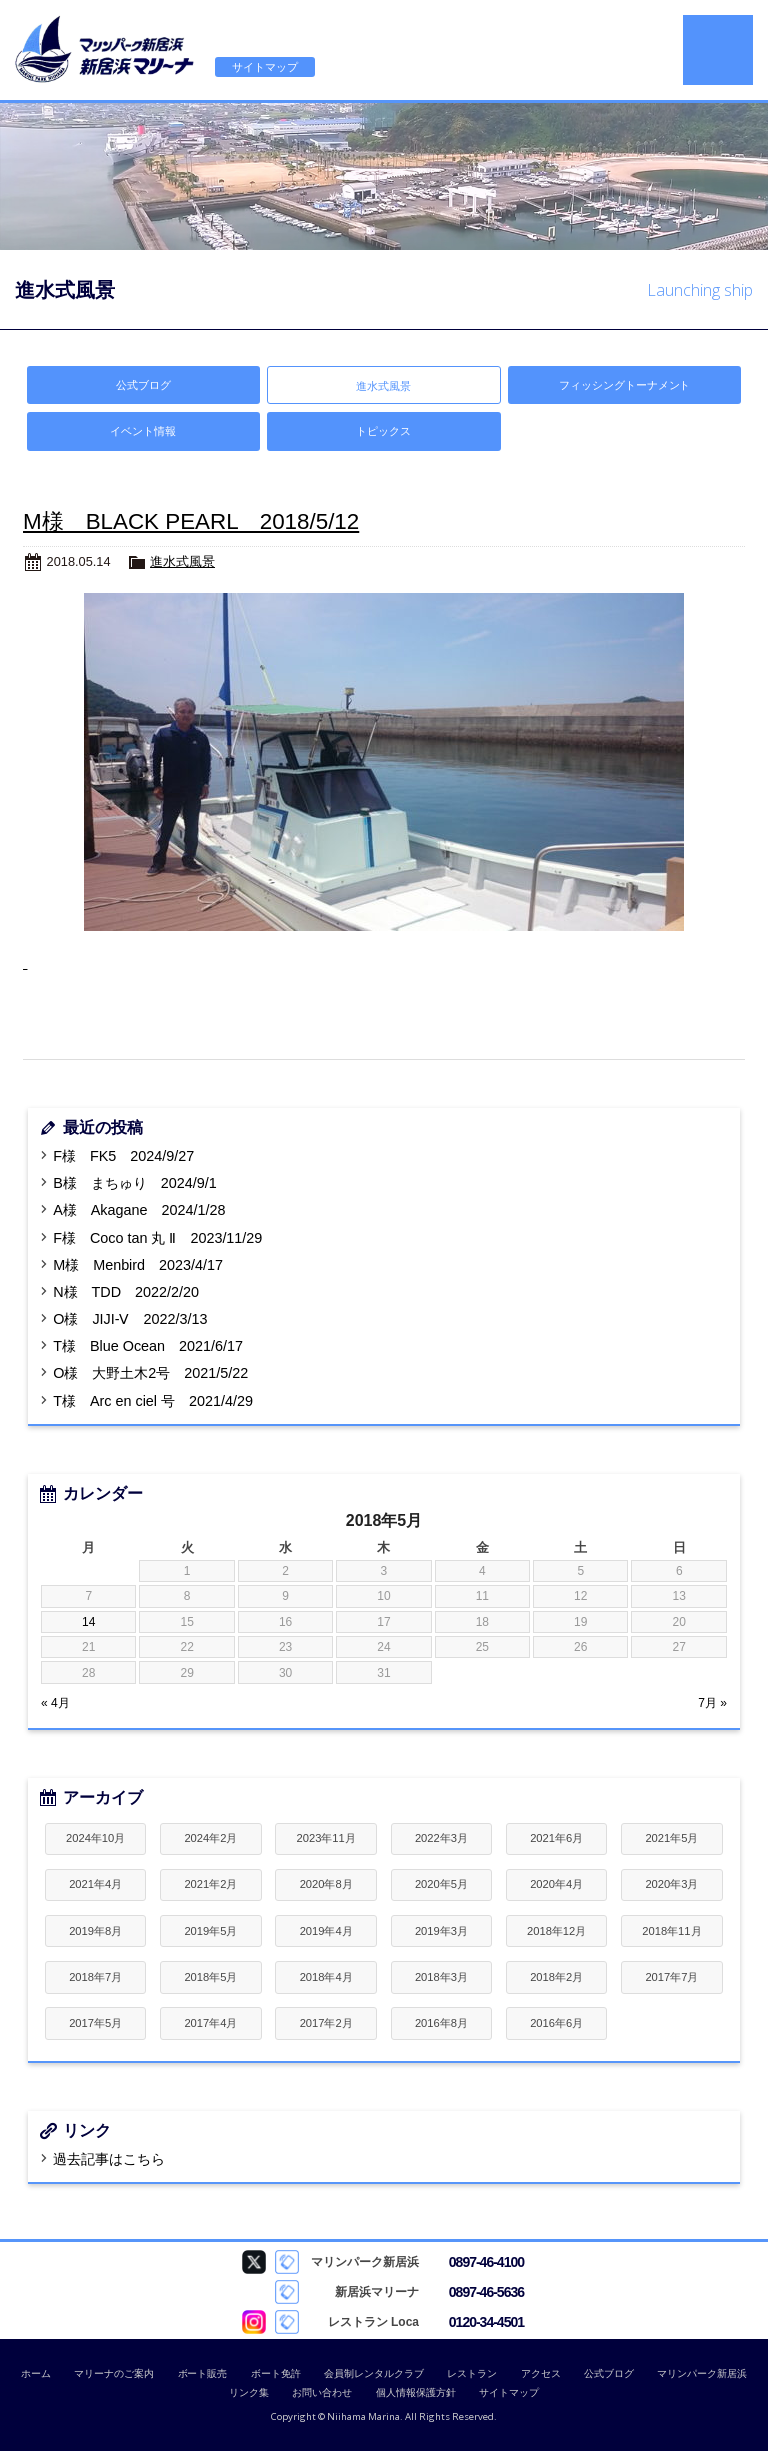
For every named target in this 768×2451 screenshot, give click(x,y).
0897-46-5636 (486, 2292)
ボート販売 (203, 2373)
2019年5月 (210, 1931)
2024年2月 (210, 1838)
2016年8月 (441, 2023)
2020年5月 (441, 1884)
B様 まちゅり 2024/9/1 (134, 1183)
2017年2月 (326, 2023)
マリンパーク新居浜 (702, 2373)
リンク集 (249, 2392)
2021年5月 (671, 1838)
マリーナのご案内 (114, 2373)
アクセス (541, 2373)
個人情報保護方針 (416, 2392)
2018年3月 (441, 1977)
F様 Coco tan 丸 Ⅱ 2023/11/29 (157, 1238)
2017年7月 (671, 1977)
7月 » (712, 1703)
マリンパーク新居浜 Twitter (254, 2262)
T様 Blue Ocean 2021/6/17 (148, 1346)
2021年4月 (95, 1884)
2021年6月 (556, 1838)
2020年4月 (556, 1884)
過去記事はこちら (109, 2159)
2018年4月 (326, 1977)
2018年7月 (95, 1977)
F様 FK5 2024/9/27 (123, 1156)
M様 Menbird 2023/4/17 (138, 1265)
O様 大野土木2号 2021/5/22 (150, 1373)
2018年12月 (556, 1931)
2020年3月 (671, 1884)
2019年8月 (95, 1931)
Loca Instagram (254, 2322)
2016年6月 (556, 2023)
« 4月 (55, 1703)
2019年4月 (326, 1931)
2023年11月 (326, 1838)
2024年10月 (95, 1838)
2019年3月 (441, 1931)
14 (88, 1622)
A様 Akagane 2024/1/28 (139, 1210)
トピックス (383, 431)
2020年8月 (326, 1884)
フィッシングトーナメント (625, 385)
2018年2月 (556, 1977)
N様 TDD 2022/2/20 (126, 1292)
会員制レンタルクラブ (374, 2373)
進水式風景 (182, 561)
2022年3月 (441, 1838)
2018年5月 (210, 1977)
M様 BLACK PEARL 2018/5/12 (191, 521)
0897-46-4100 (486, 2262)
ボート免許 (276, 2373)
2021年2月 (210, 1884)
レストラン (472, 2373)
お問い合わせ (322, 2392)
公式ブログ (143, 385)
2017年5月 (95, 2023)
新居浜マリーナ (105, 50)
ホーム (36, 2373)
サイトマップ (265, 67)
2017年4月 (210, 2023)
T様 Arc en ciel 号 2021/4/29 (153, 1401)
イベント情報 (143, 431)
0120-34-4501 (486, 2322)
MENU (718, 50)
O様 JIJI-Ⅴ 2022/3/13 (130, 1319)
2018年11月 (671, 1931)
